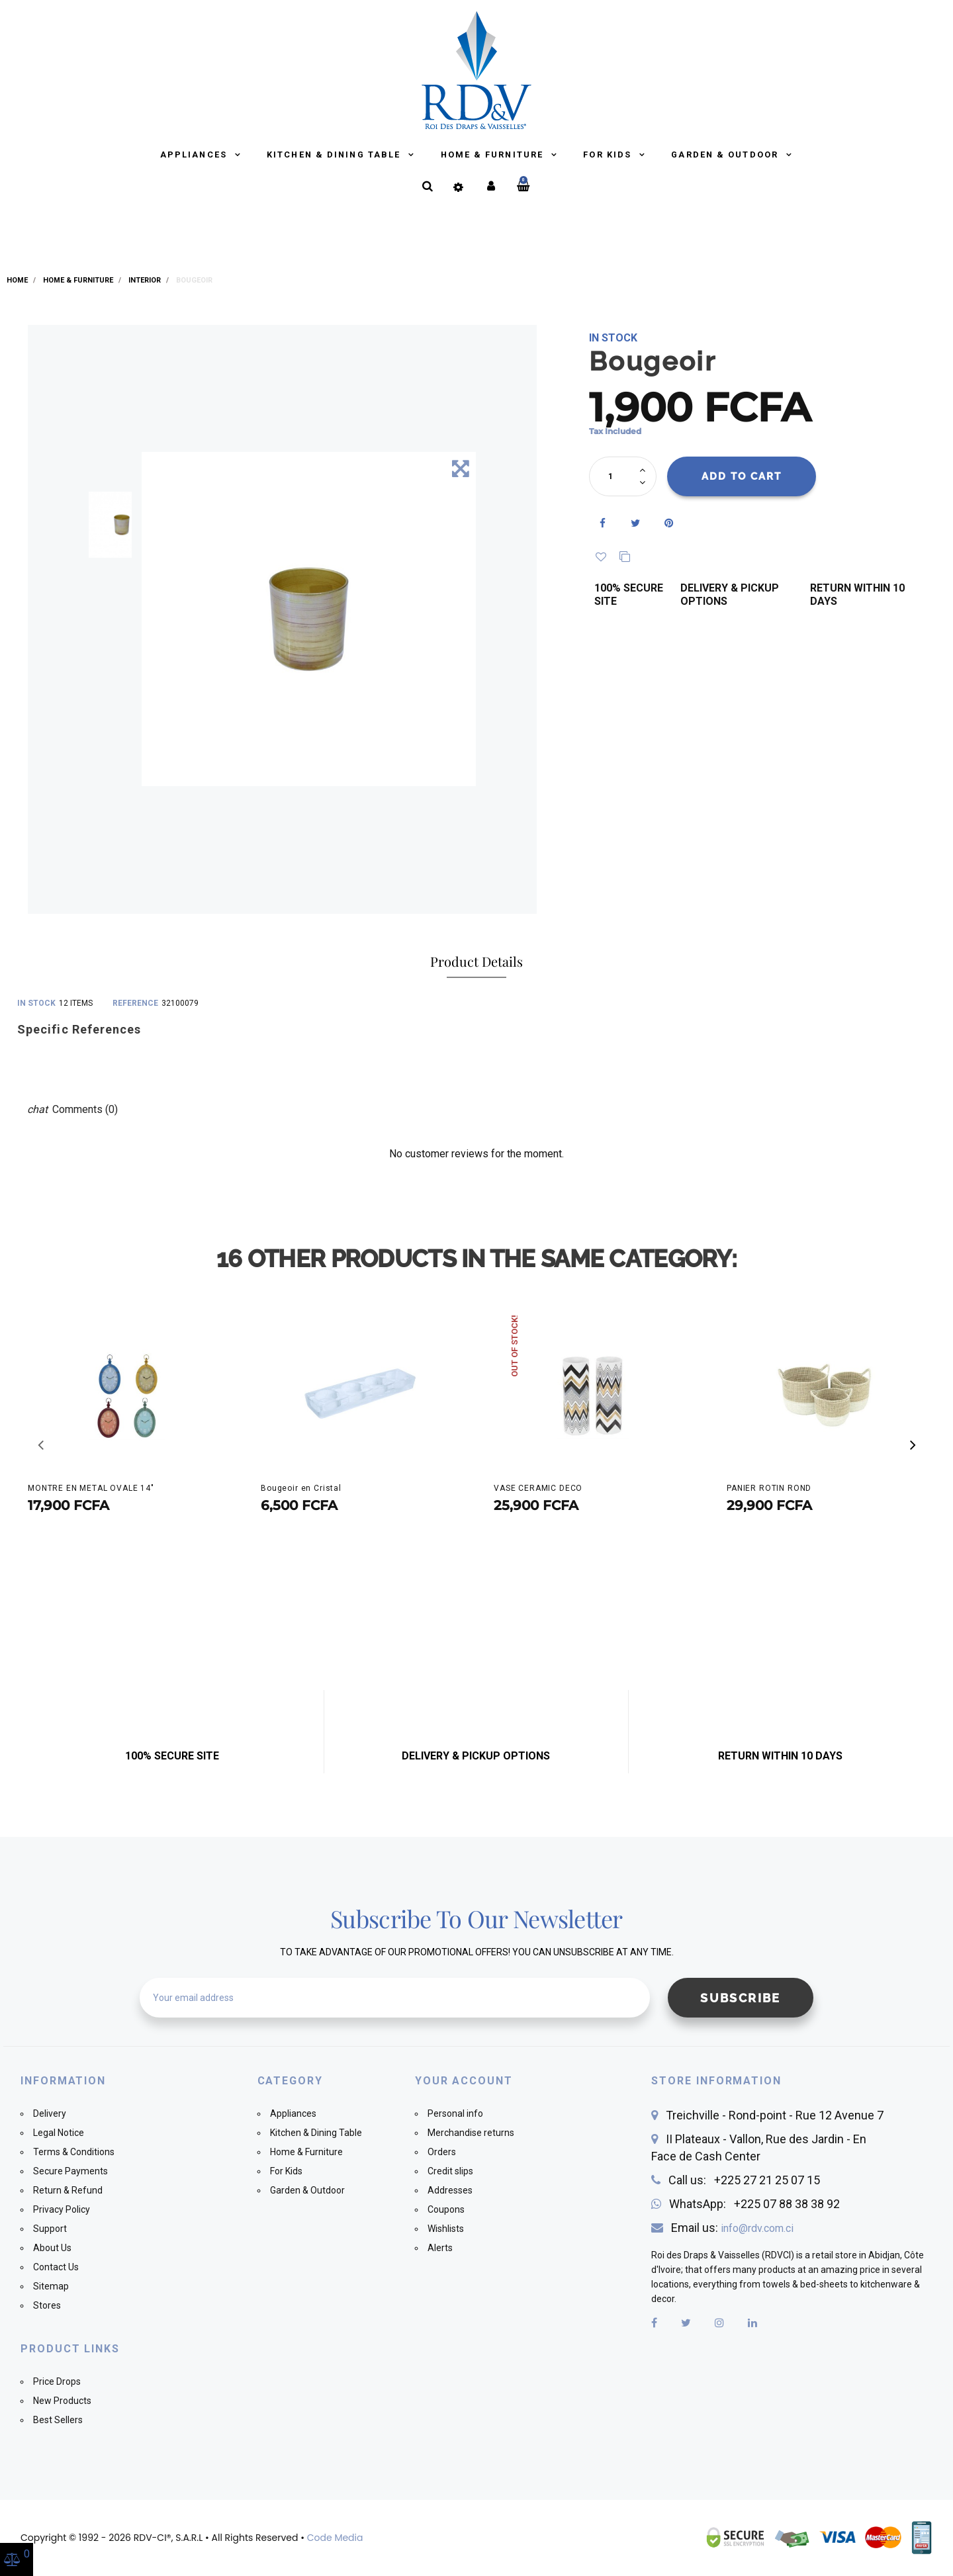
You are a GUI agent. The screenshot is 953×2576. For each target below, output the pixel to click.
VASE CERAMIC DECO (538, 1488)
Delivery (49, 2113)
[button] (912, 1445)
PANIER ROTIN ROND (769, 1488)
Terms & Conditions (73, 2152)
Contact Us (56, 2267)
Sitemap (51, 2286)
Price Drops (57, 2381)
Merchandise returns (471, 2132)
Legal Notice (58, 2132)
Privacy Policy (61, 2209)
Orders (442, 2152)
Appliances (195, 154)
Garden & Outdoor (726, 154)
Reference (135, 1003)
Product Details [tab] (476, 961)
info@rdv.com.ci (757, 2228)
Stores (47, 2305)
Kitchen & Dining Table (335, 154)
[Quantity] (616, 476)
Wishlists (446, 2228)
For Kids (609, 154)
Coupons (446, 2209)
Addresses (450, 2190)
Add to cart (742, 476)
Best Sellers (58, 2420)
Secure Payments (70, 2171)
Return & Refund (68, 2190)
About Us (52, 2248)
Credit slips (450, 2171)
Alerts (440, 2248)
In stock (36, 1003)
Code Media (335, 2537)
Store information (716, 2080)
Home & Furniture (494, 154)
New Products (62, 2400)
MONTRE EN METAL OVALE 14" (91, 1488)
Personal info (455, 2113)
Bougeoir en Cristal (301, 1488)
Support (50, 2228)
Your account (464, 2080)
